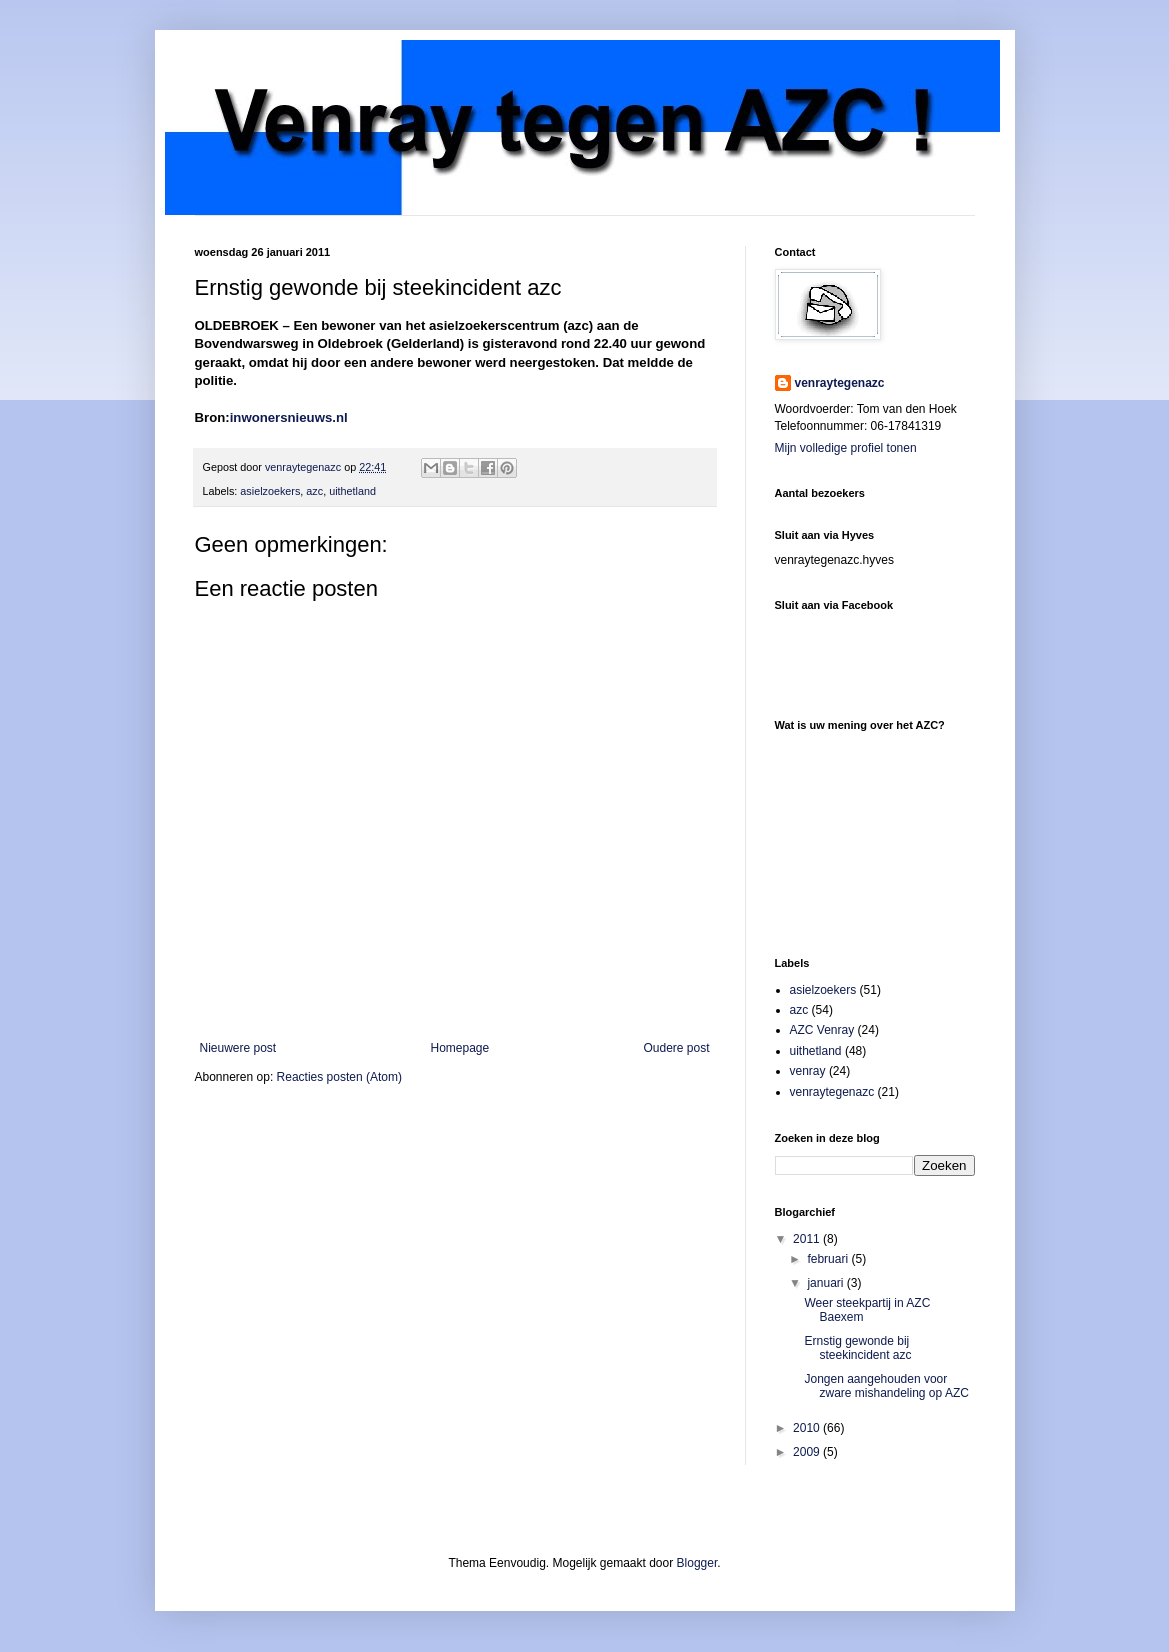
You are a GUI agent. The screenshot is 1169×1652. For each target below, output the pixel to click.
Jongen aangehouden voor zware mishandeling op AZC (886, 1386)
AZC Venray (822, 1030)
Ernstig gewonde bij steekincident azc (857, 1348)
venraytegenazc (840, 383)
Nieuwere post (238, 1048)
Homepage (459, 1048)
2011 (808, 1239)
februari (829, 1259)
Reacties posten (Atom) (339, 1077)
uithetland (352, 491)
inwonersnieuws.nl (289, 417)
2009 (808, 1452)
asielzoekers (270, 491)
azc (314, 491)
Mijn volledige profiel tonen (846, 448)
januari (826, 1283)
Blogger (697, 1563)
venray (808, 1071)
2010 (808, 1428)
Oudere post (676, 1048)
